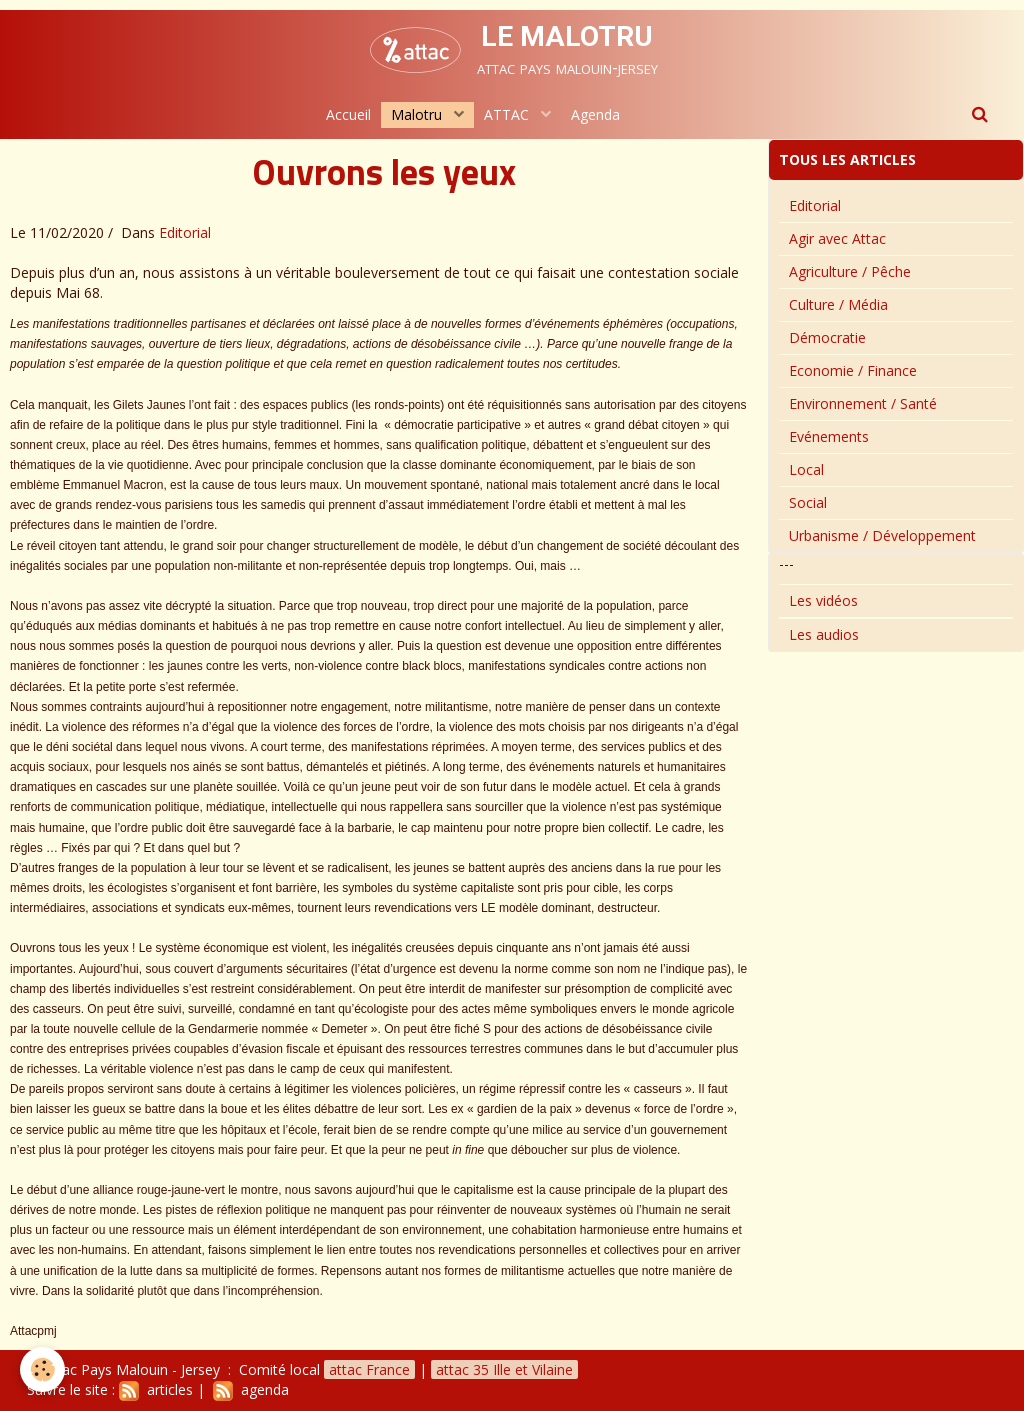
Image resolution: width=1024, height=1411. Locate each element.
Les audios (824, 634)
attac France (369, 1369)
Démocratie (827, 337)
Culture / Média (838, 304)
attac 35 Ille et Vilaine (504, 1369)
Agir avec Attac (837, 238)
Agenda (595, 114)
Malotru (418, 114)
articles (156, 1389)
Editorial (185, 232)
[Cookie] (42, 1369)
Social (808, 502)
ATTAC (508, 114)
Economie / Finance (853, 370)
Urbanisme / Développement (882, 535)
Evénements (829, 436)
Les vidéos (823, 600)
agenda (251, 1389)
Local (806, 469)
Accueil (348, 114)
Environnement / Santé (863, 403)
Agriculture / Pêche (850, 271)
